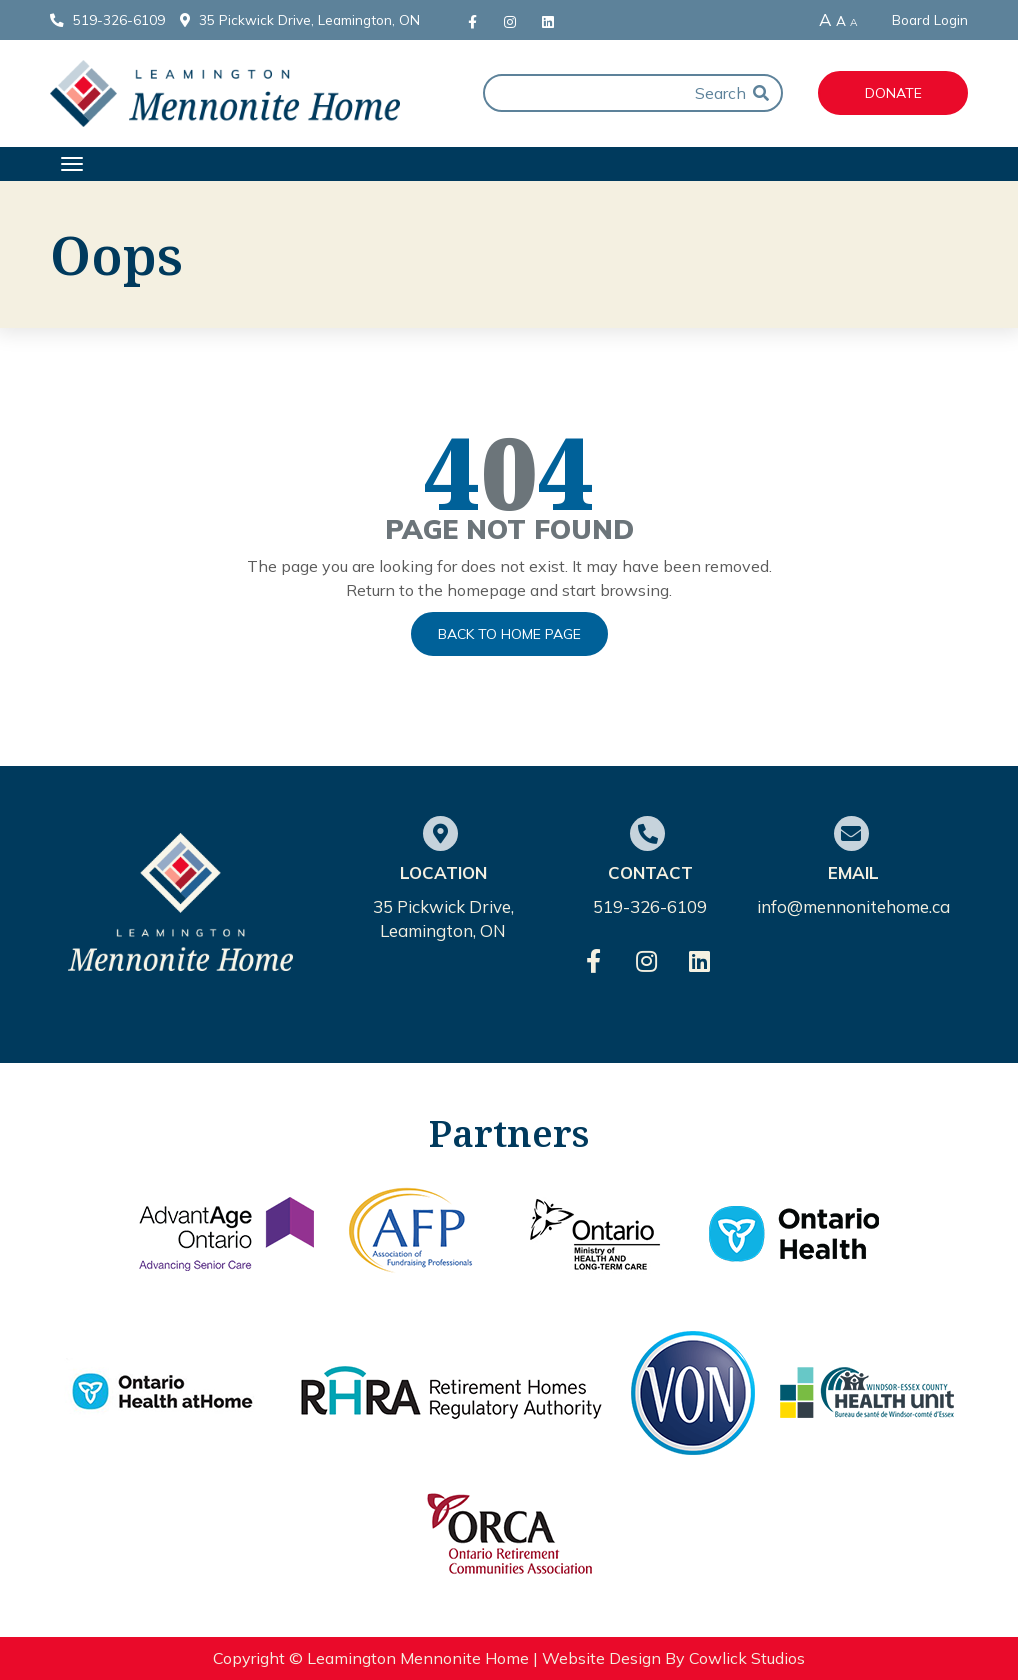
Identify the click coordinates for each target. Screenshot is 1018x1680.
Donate (893, 93)
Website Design (601, 1658)
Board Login (930, 20)
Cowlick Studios (747, 1658)
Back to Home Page (509, 634)
